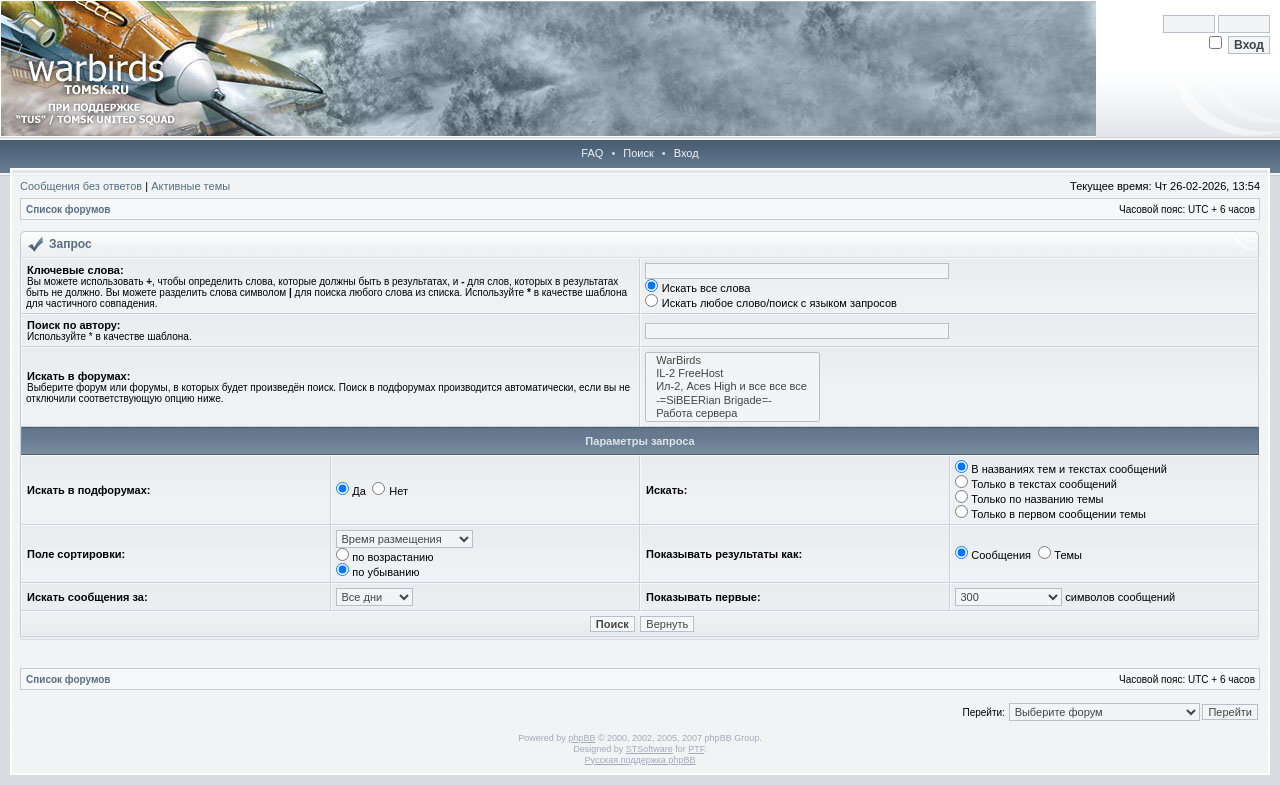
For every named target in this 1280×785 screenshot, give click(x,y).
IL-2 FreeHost (732, 373)
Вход (686, 153)
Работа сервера (732, 413)
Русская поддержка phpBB (640, 760)
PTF (696, 749)
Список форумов (68, 209)
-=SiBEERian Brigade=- (732, 400)
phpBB (581, 738)
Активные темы (190, 186)
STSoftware (649, 749)
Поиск (638, 153)
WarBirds (732, 360)
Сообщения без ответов (81, 186)
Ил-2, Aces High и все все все (732, 386)
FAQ (592, 153)
